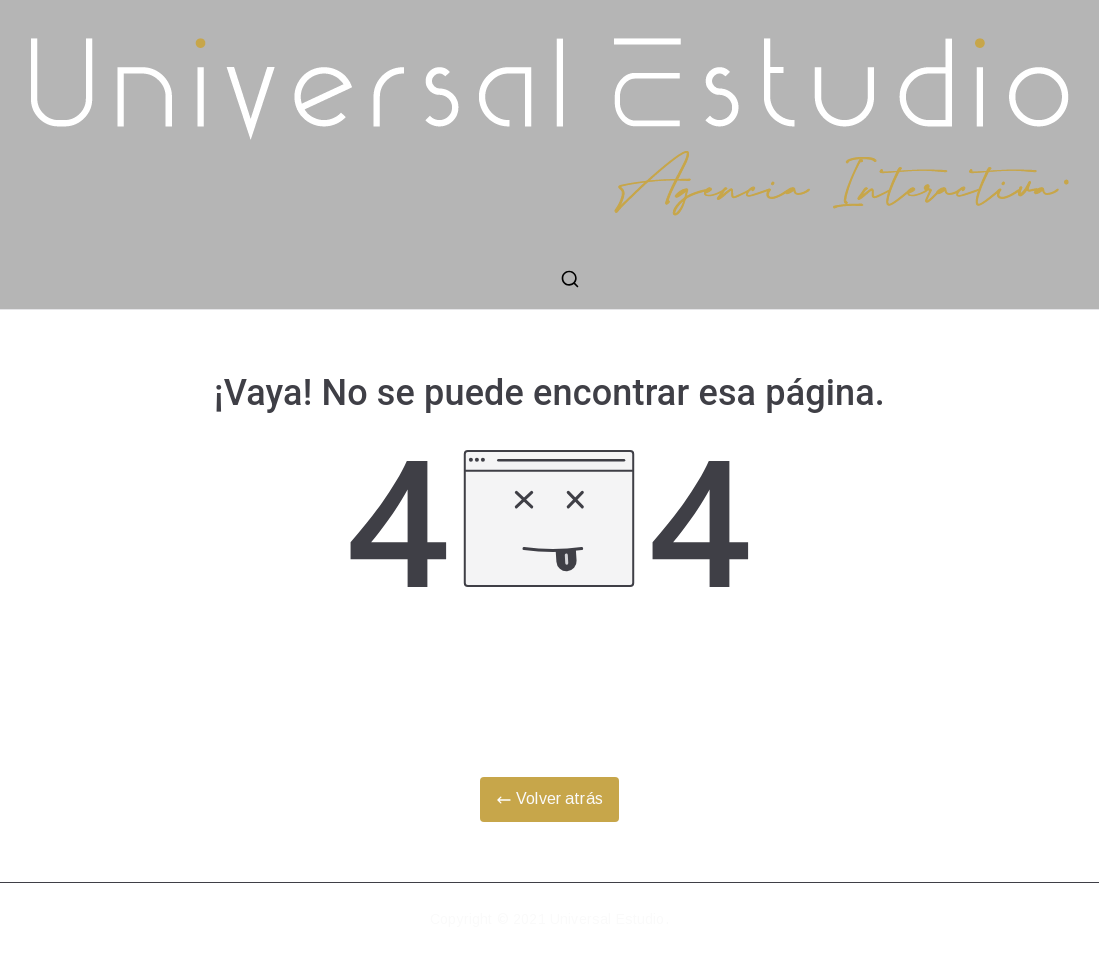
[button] (1056, 28)
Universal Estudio (607, 919)
